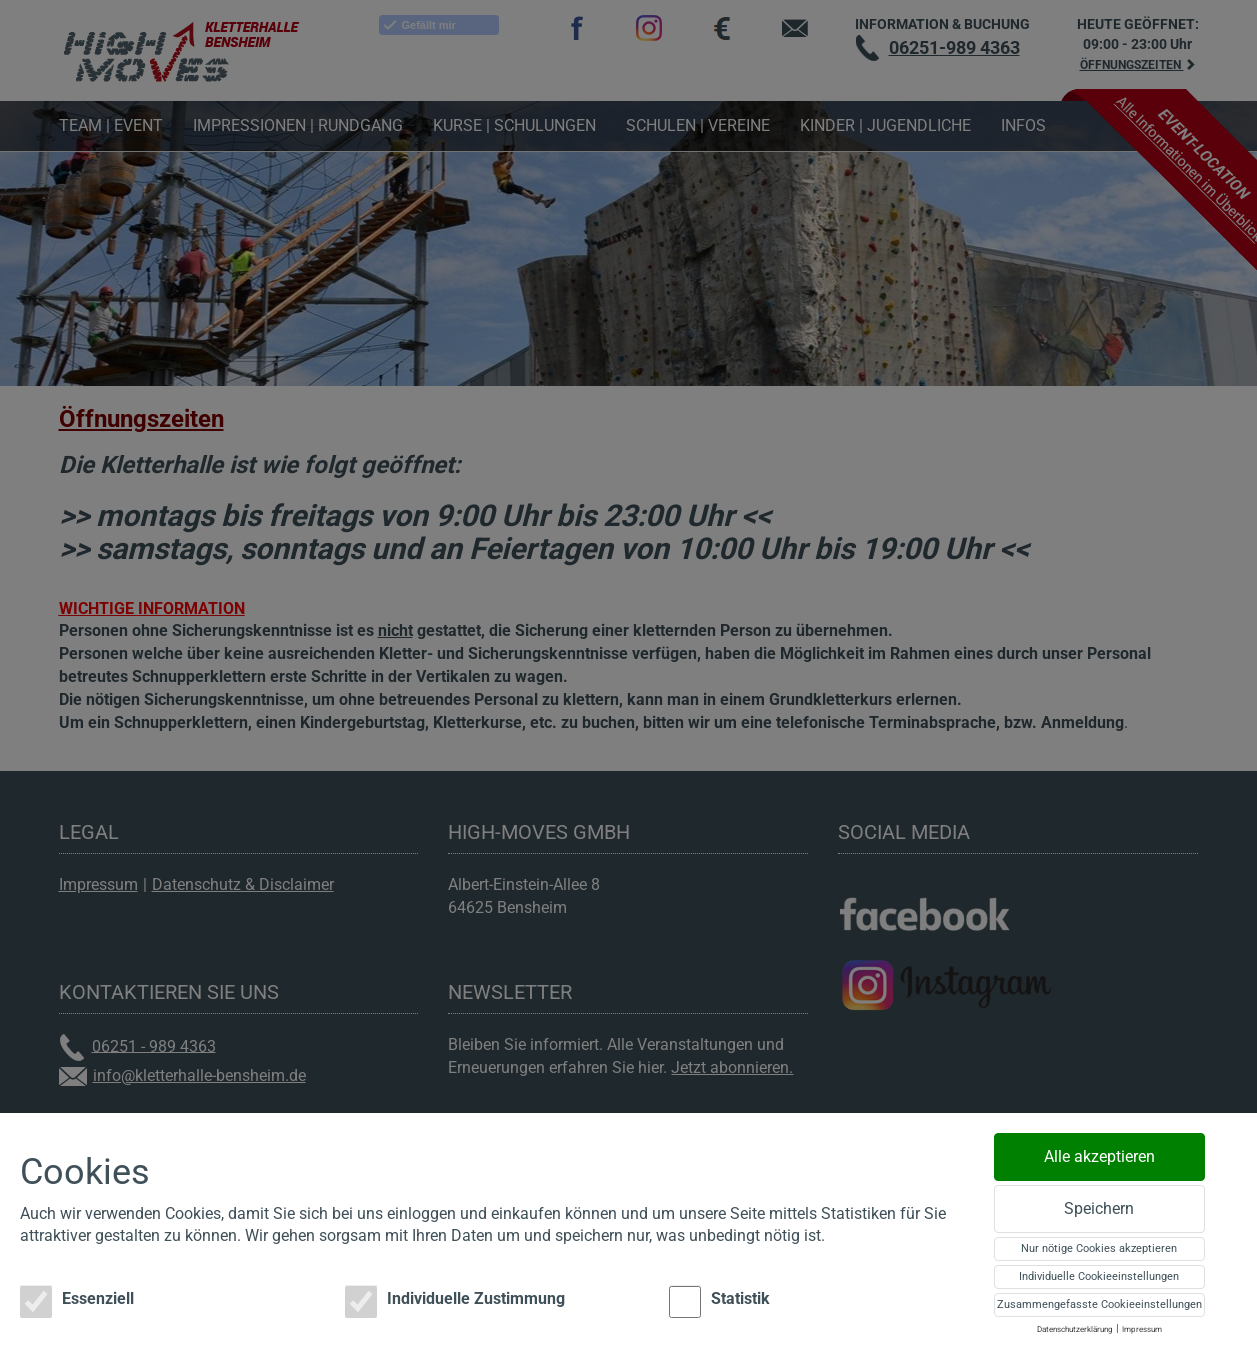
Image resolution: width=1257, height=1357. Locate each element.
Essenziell (77, 1302)
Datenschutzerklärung (1075, 1329)
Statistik (719, 1302)
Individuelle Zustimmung (455, 1302)
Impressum (1142, 1329)
